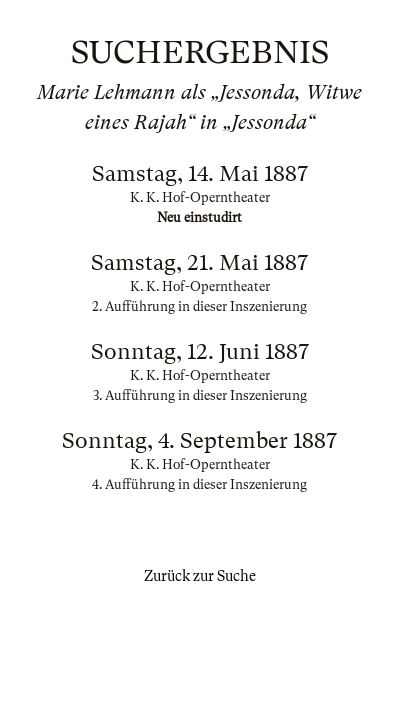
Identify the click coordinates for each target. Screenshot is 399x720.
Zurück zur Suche (200, 576)
